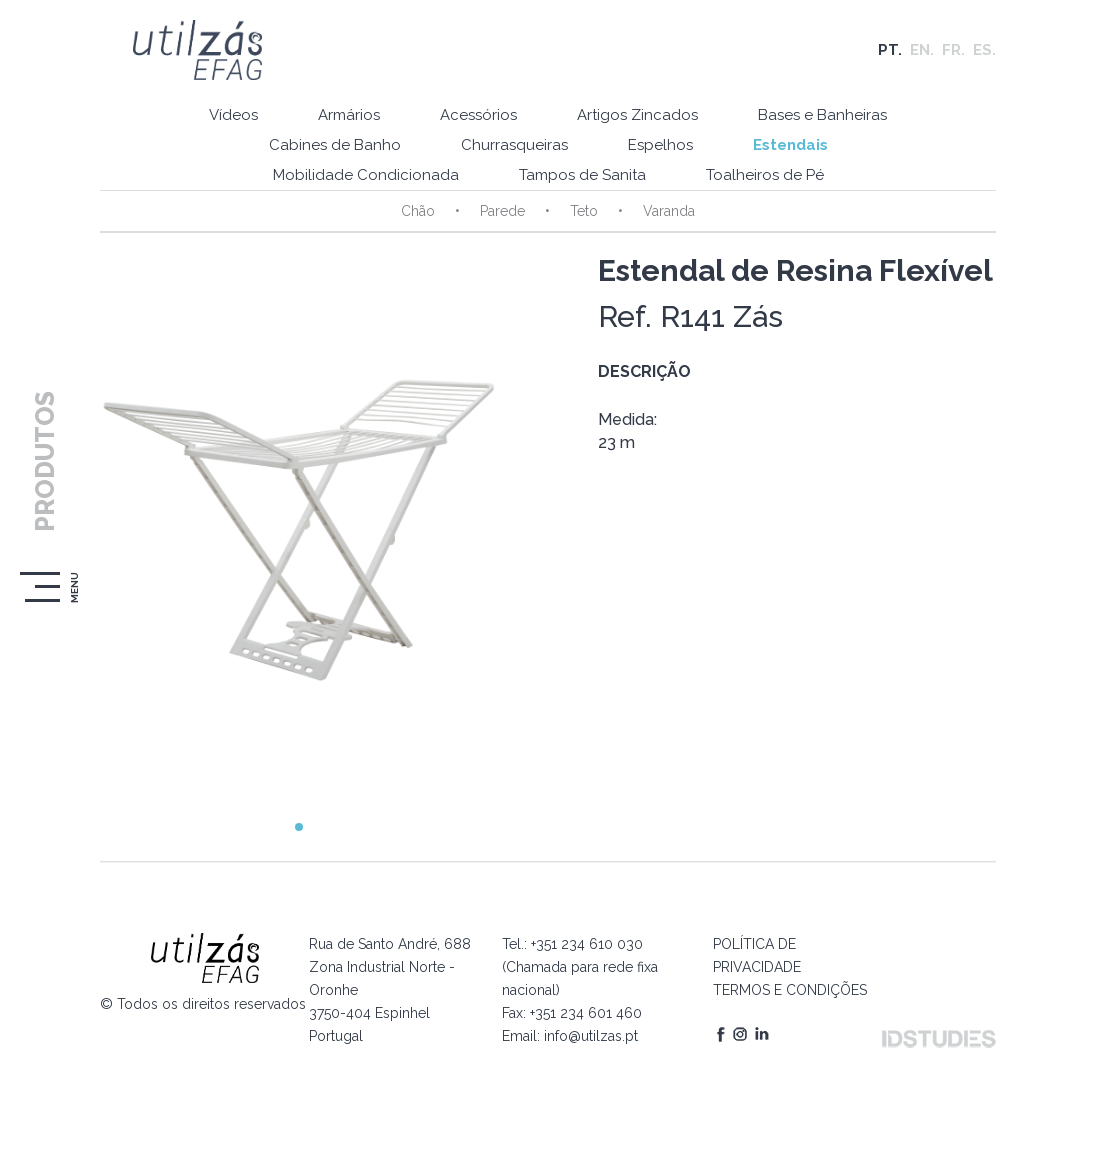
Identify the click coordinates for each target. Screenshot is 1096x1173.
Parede (502, 211)
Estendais (790, 145)
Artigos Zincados (637, 115)
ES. (984, 50)
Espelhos (660, 145)
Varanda (669, 211)
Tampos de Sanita (582, 175)
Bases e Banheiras (822, 115)
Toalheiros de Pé (765, 175)
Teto (584, 211)
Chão (418, 211)
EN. (922, 50)
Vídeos (233, 115)
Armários (349, 115)
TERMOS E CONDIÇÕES (790, 990)
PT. (890, 50)
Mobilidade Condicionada (366, 175)
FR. (953, 50)
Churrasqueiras (514, 145)
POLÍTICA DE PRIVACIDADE (757, 955)
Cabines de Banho (335, 145)
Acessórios (478, 115)
